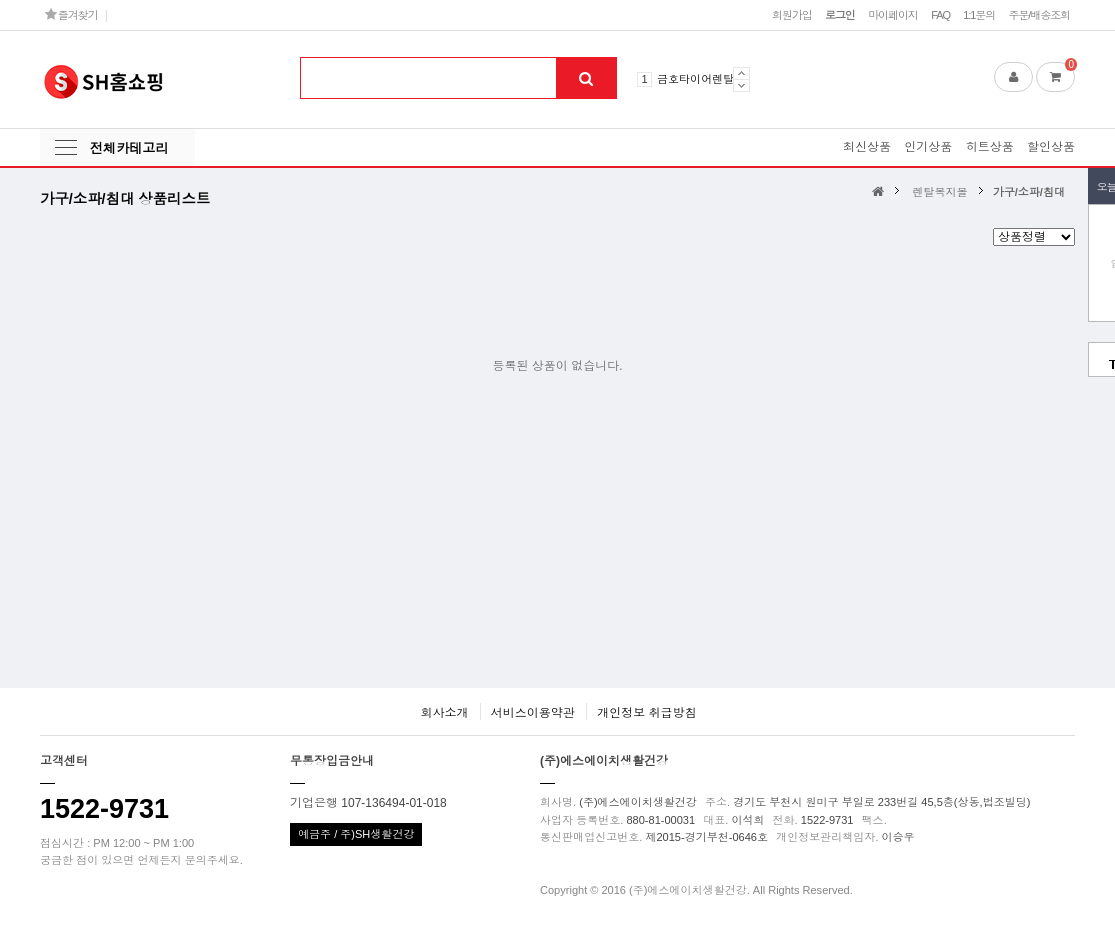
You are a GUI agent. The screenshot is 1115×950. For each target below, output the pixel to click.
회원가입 (792, 15)
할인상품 (1051, 147)
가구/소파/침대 (1029, 192)
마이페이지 (893, 15)
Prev (741, 73)
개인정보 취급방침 (646, 713)
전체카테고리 (129, 148)
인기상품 (928, 147)
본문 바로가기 (0, 0)
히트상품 (990, 147)
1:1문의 (979, 15)
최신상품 (867, 147)
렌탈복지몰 (940, 192)
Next (741, 85)
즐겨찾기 (71, 14)
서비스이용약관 (533, 713)
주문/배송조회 (1039, 15)
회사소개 (444, 713)
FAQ (940, 15)
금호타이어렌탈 (695, 79)
